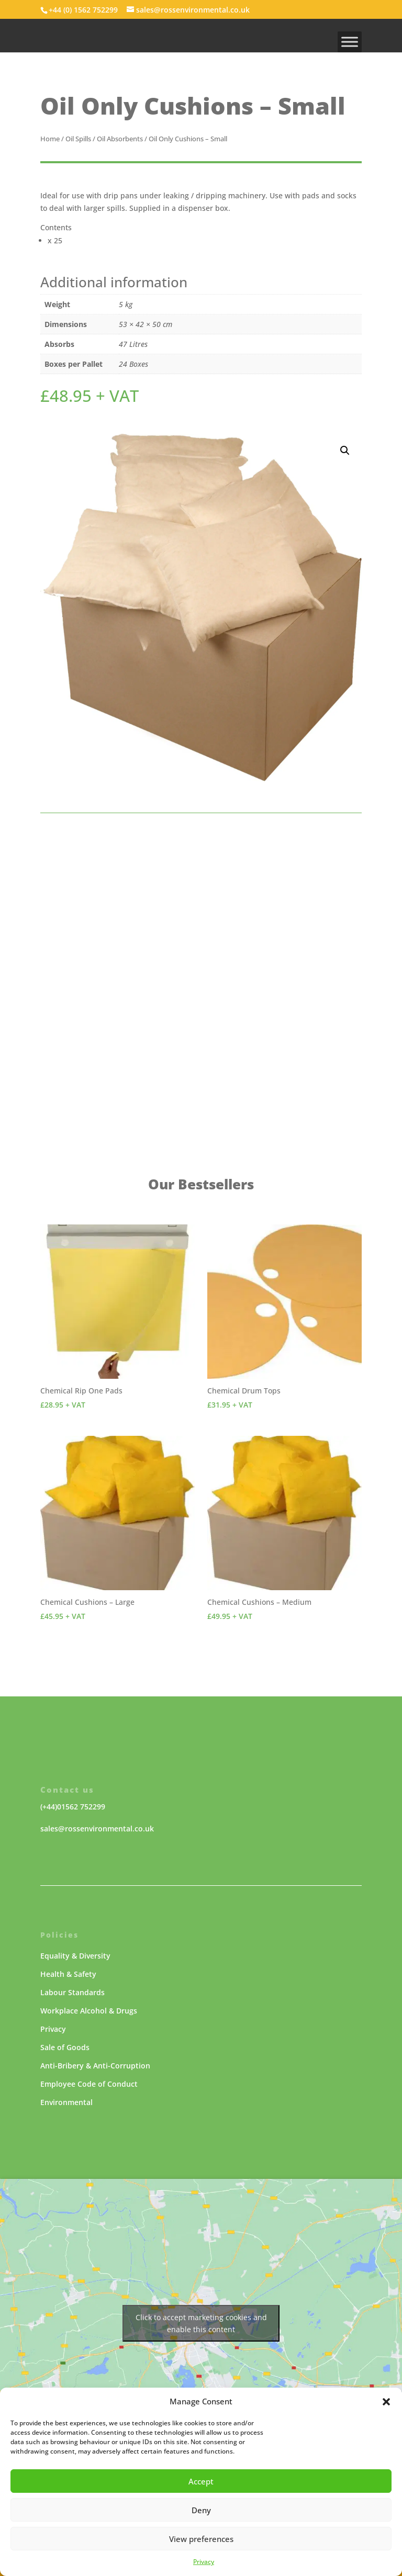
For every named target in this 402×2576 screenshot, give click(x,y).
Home (50, 138)
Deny (201, 2510)
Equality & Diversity (75, 1956)
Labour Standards (72, 1992)
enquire (160, 1051)
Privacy (203, 2561)
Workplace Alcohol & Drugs (88, 2011)
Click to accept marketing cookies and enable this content (201, 2323)
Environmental (66, 2102)
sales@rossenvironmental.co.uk (97, 1828)
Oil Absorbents (120, 138)
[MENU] (349, 42)
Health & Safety (68, 1974)
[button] (386, 2402)
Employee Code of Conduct (89, 2084)
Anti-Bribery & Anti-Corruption (95, 2066)
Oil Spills (78, 138)
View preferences (201, 2539)
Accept (201, 2481)
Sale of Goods (65, 2047)
